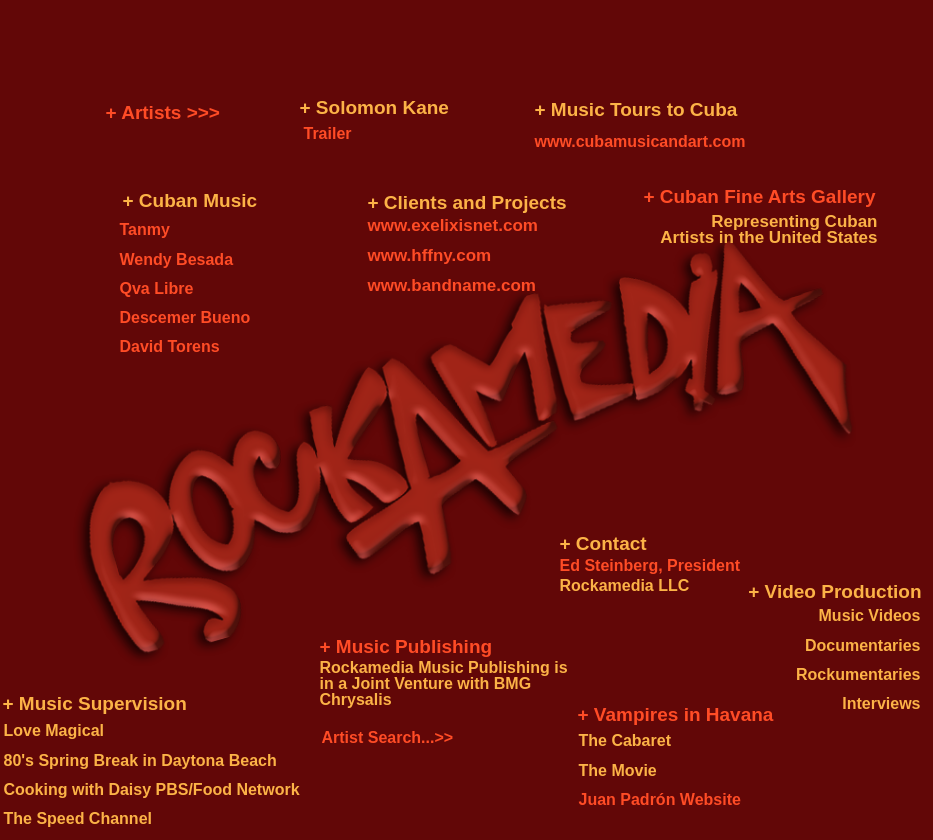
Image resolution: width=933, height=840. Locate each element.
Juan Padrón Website (660, 799)
